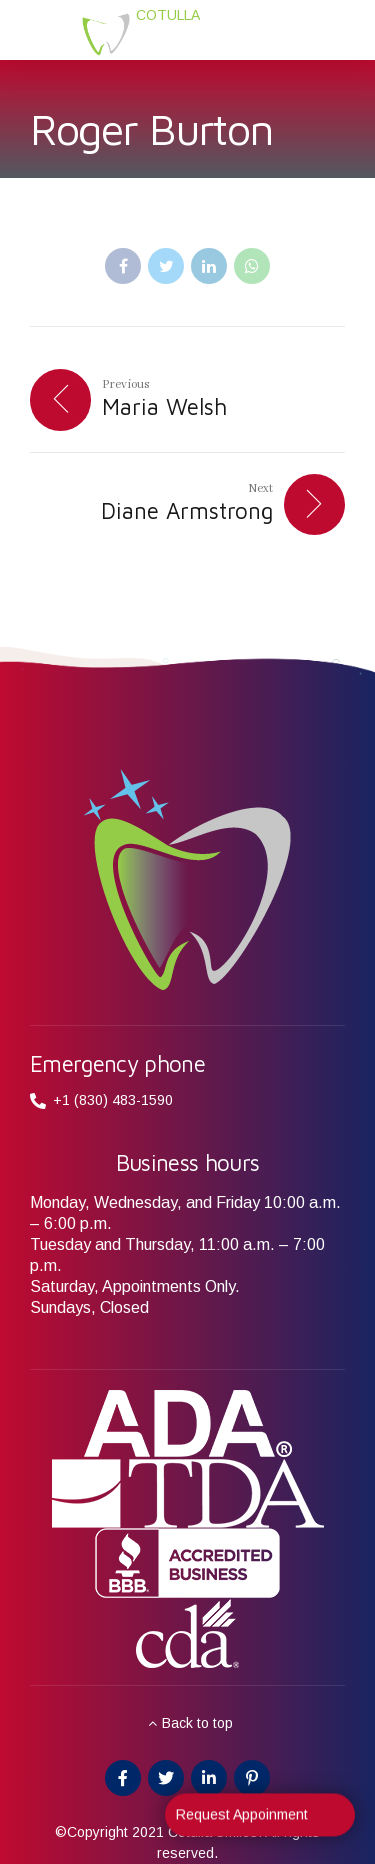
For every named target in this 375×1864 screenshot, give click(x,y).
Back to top (197, 1723)
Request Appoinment (242, 1822)
